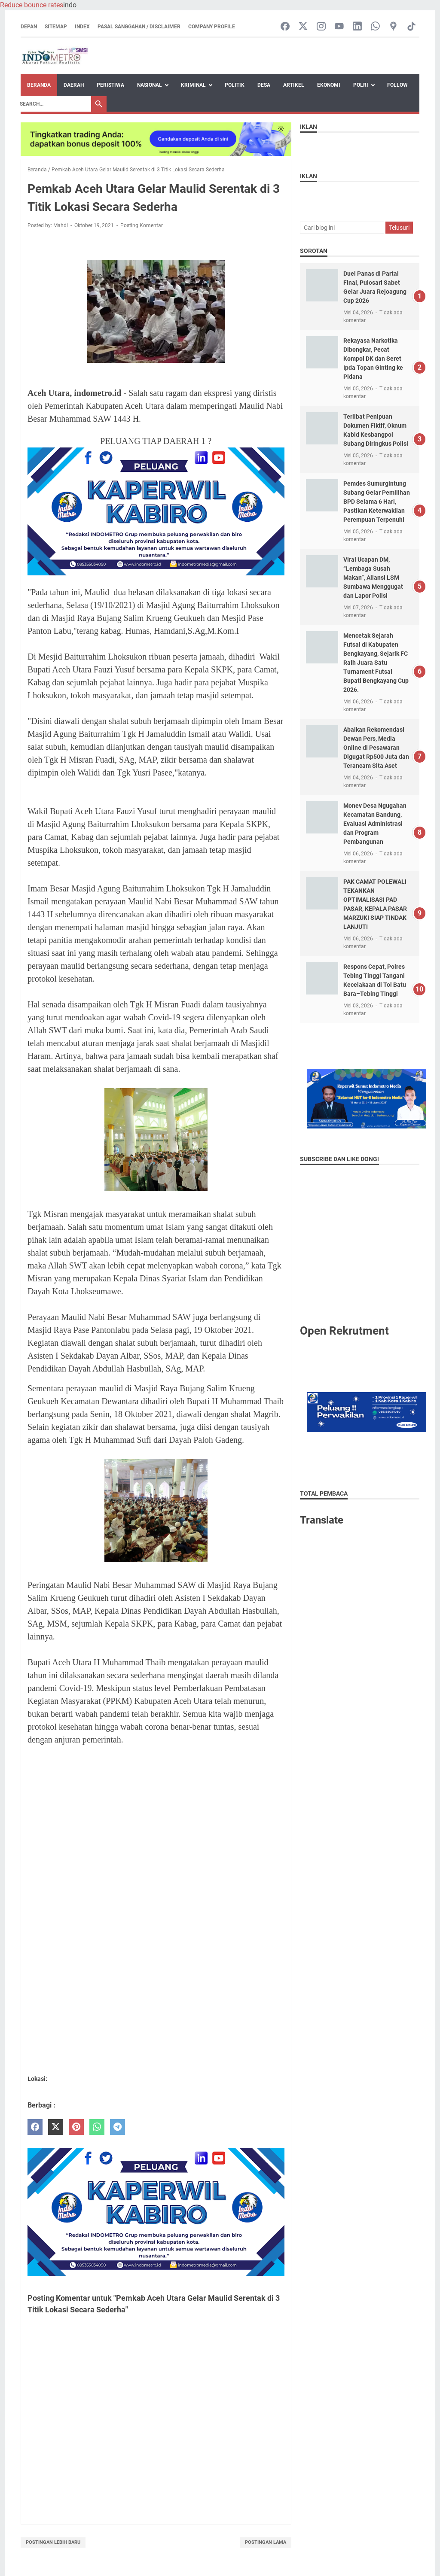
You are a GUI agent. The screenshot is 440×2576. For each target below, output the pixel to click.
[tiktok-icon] (411, 27)
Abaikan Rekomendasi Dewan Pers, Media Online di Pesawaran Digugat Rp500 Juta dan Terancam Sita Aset (376, 747)
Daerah (74, 85)
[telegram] (117, 2127)
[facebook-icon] (285, 27)
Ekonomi (328, 85)
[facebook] (35, 2127)
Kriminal (193, 85)
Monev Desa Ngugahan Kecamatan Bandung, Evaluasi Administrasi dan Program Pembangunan (374, 823)
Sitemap (56, 27)
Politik (234, 85)
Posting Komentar (141, 225)
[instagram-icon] (321, 27)
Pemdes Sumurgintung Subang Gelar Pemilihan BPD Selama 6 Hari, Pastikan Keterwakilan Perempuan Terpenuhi (376, 501)
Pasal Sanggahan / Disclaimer (139, 27)
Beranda (39, 85)
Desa (263, 85)
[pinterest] (76, 2127)
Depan (29, 27)
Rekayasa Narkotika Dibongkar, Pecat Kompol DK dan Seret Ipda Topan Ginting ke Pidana (373, 358)
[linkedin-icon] (357, 27)
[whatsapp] (96, 2127)
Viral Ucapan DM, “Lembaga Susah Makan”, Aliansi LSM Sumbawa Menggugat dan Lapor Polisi (373, 577)
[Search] (53, 104)
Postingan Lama (265, 2542)
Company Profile (211, 27)
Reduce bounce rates (31, 5)
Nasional (149, 85)
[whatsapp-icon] (375, 27)
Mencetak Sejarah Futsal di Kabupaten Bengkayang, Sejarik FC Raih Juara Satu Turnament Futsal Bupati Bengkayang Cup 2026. (376, 662)
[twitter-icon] (303, 27)
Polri (360, 85)
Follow (397, 85)
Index (82, 27)
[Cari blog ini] (342, 228)
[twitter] (55, 2127)
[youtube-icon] (339, 27)
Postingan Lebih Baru (53, 2542)
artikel (293, 85)
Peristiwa (110, 85)
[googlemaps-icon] (393, 27)
